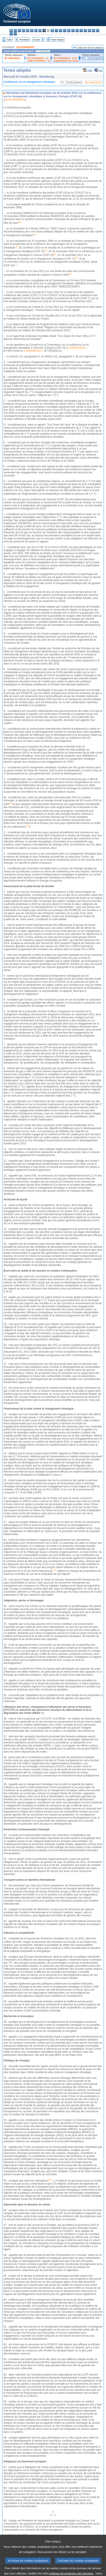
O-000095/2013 (76, 347)
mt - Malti (73, 30)
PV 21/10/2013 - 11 (38, 58)
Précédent (24, 39)
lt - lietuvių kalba (64, 30)
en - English (40, 30)
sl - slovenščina (97, 30)
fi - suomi (11, 33)
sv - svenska (15, 33)
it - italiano (56, 30)
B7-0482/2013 (12, 58)
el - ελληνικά (36, 30)
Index (9, 39)
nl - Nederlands (77, 30)
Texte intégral (57, 39)
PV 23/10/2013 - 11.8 (65, 58)
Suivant (36, 39)
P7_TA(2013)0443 (93, 58)
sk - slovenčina (93, 30)
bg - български (11, 30)
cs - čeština (19, 30)
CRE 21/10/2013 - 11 (39, 61)
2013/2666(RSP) (25, 47)
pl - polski (81, 30)
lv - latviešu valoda (60, 30)
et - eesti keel (31, 30)
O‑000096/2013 (32, 350)
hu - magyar (68, 30)
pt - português (85, 30)
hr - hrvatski (52, 30)
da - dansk (23, 30)
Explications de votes (66, 61)
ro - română (89, 30)
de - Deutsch (27, 30)
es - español (15, 30)
